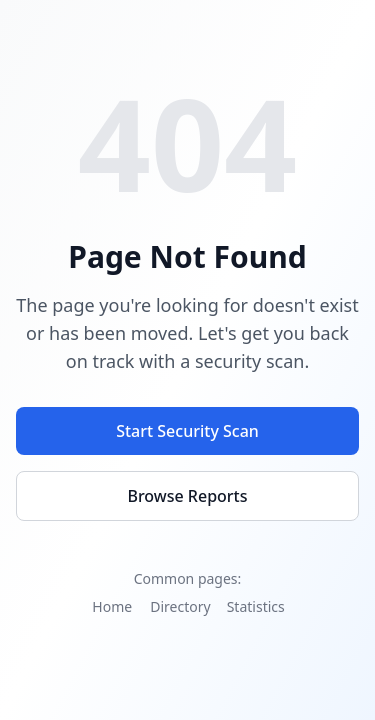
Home (112, 606)
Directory (180, 606)
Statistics (256, 606)
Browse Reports (187, 496)
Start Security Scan (187, 431)
